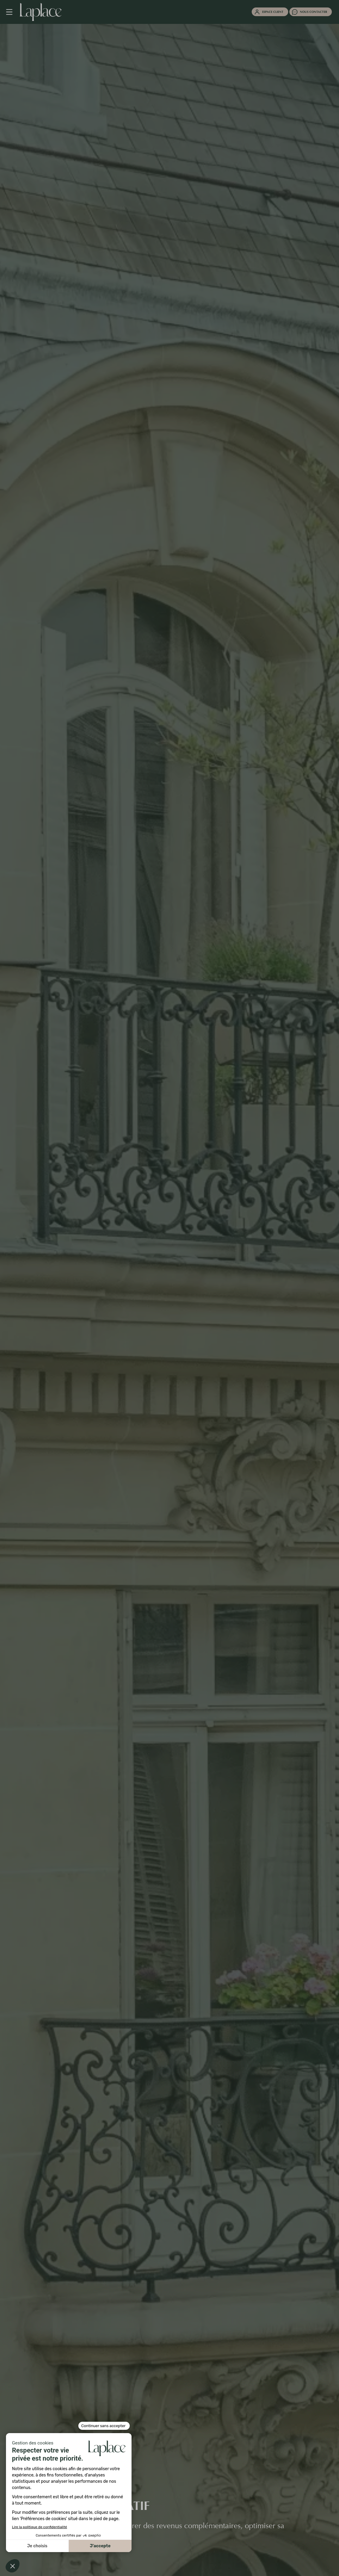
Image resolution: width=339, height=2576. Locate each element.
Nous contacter (313, 12)
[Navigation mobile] (12, 11)
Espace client (272, 12)
